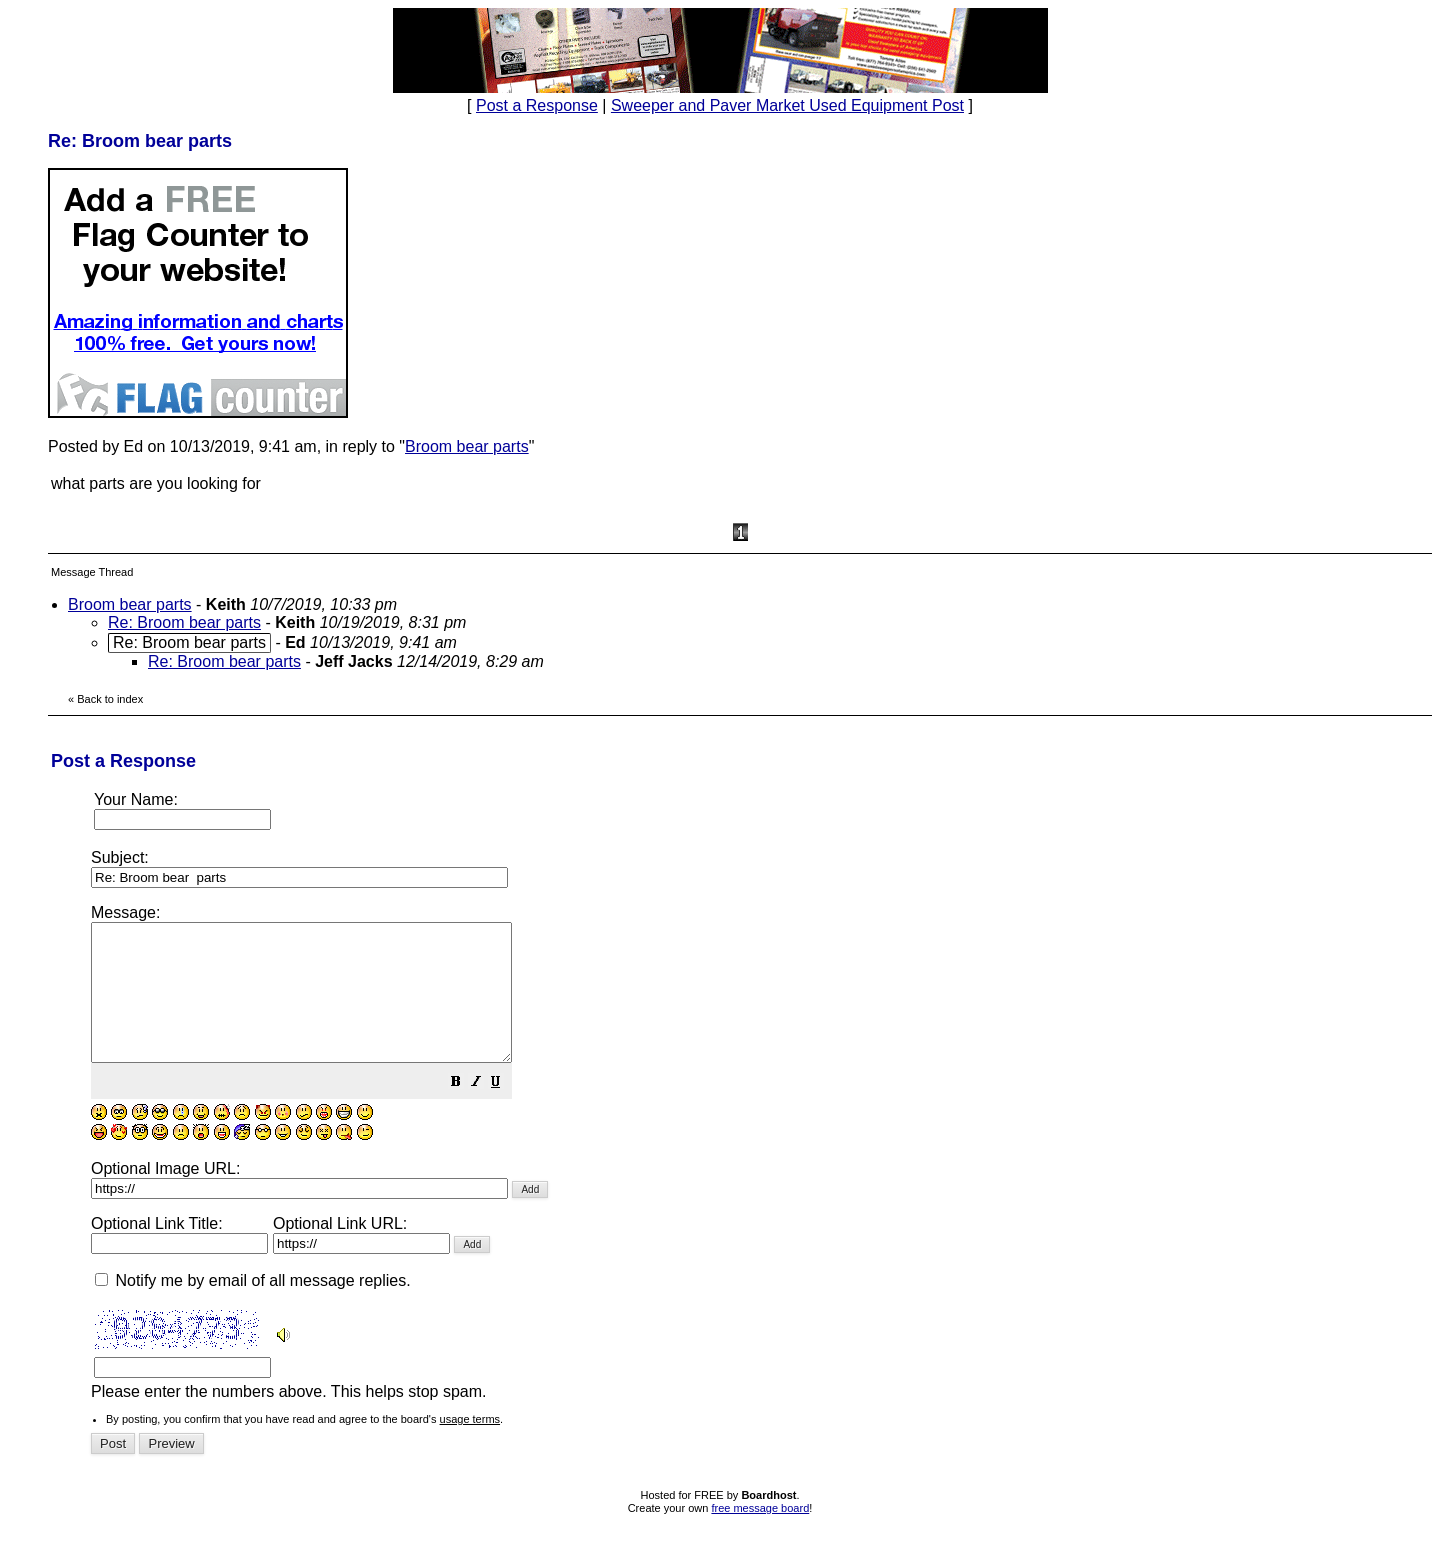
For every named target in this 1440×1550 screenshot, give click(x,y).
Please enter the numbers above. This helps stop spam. (753, 1165)
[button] (506, 1110)
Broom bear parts (467, 446)
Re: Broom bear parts (184, 622)
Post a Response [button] (537, 105)
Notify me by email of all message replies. (253, 1307)
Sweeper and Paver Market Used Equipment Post (787, 105)
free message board (760, 1535)
